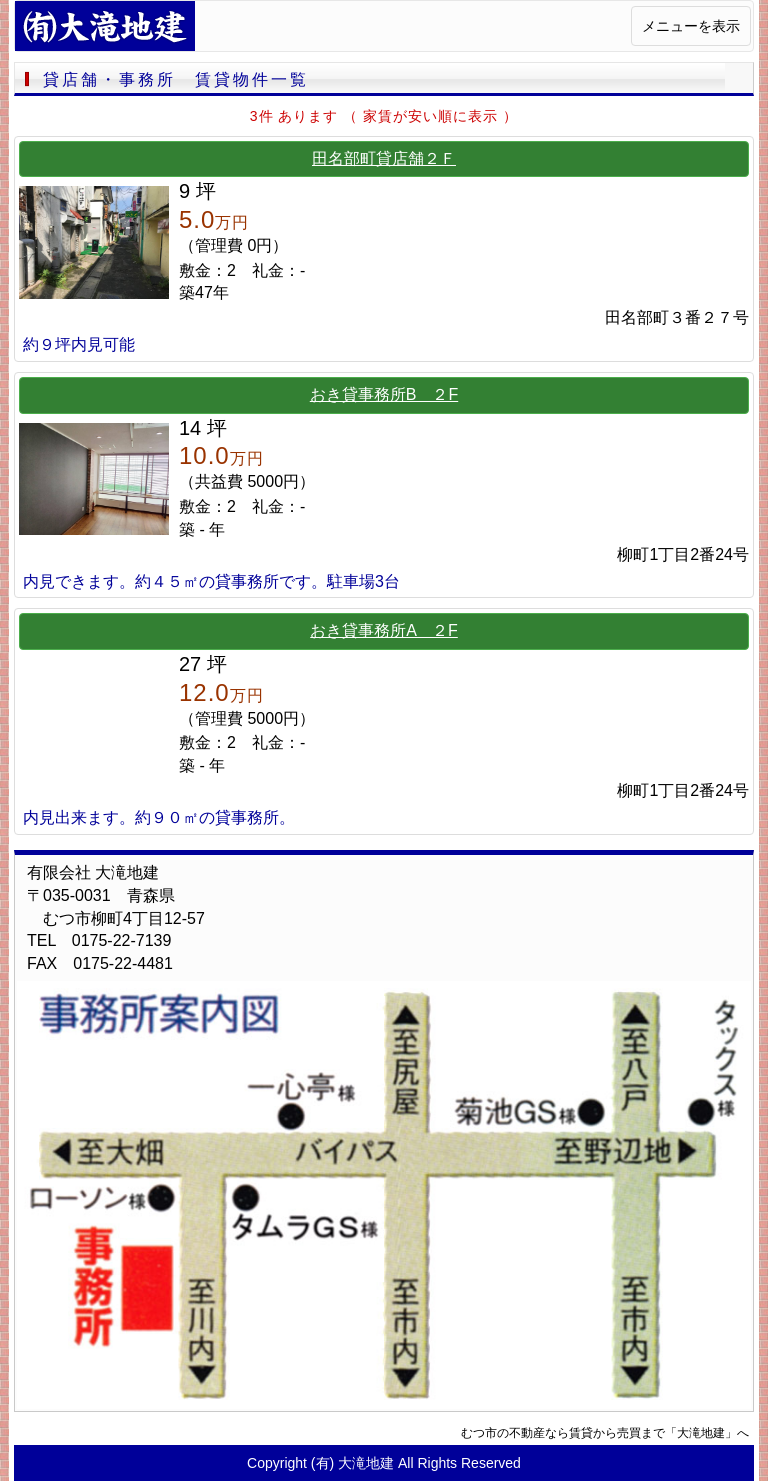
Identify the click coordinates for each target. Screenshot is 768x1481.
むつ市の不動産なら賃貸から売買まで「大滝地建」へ (605, 1433)
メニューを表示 (691, 26)
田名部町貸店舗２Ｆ (384, 158)
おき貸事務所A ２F (384, 630)
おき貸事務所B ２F (384, 394)
